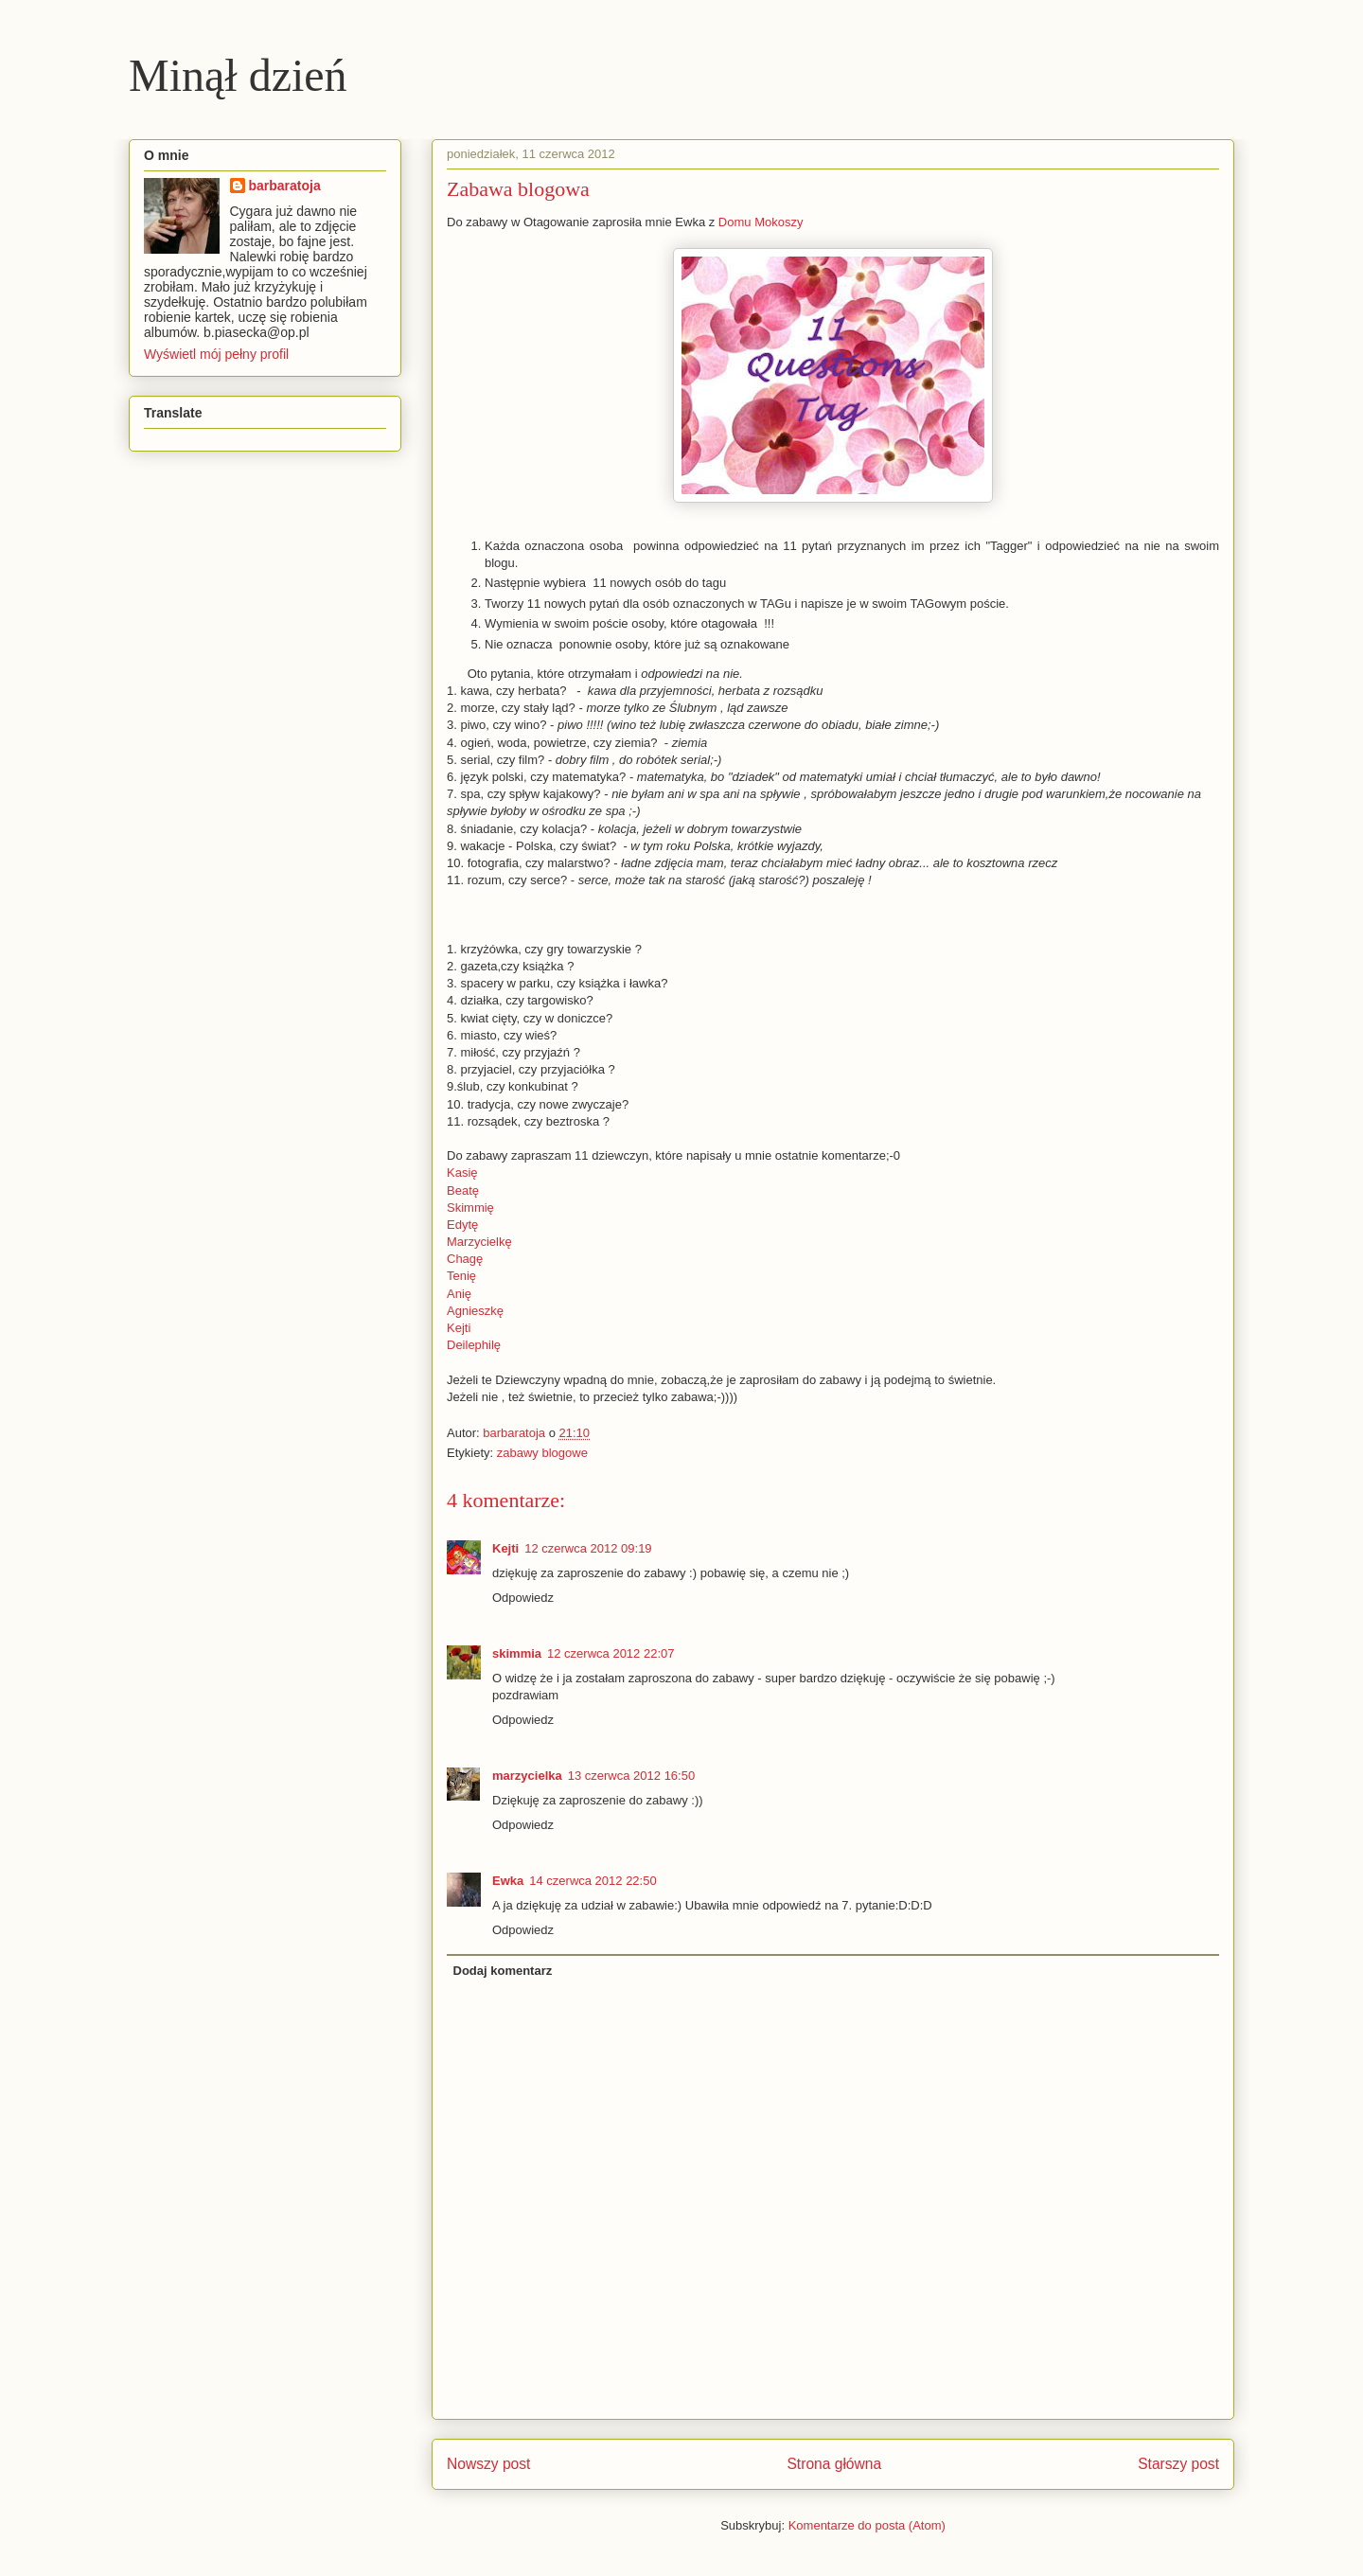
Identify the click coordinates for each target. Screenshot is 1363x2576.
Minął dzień (238, 75)
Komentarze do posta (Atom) (867, 2525)
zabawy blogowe (542, 1453)
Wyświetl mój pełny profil (216, 354)
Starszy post (1178, 2464)
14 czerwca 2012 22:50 (592, 1881)
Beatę (463, 1190)
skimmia (516, 1653)
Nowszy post (488, 2464)
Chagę (465, 1259)
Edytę (462, 1224)
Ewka (507, 1881)
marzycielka (527, 1775)
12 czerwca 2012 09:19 (587, 1548)
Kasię (462, 1172)
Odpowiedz (523, 1597)
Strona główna (834, 2464)
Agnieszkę (475, 1311)
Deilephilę (474, 1345)
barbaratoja (285, 185)
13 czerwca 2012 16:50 (631, 1775)
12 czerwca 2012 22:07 (610, 1653)
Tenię (461, 1276)
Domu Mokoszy (761, 222)
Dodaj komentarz (503, 1970)
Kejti (458, 1328)
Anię (459, 1294)
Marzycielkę (479, 1242)
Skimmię (470, 1207)
